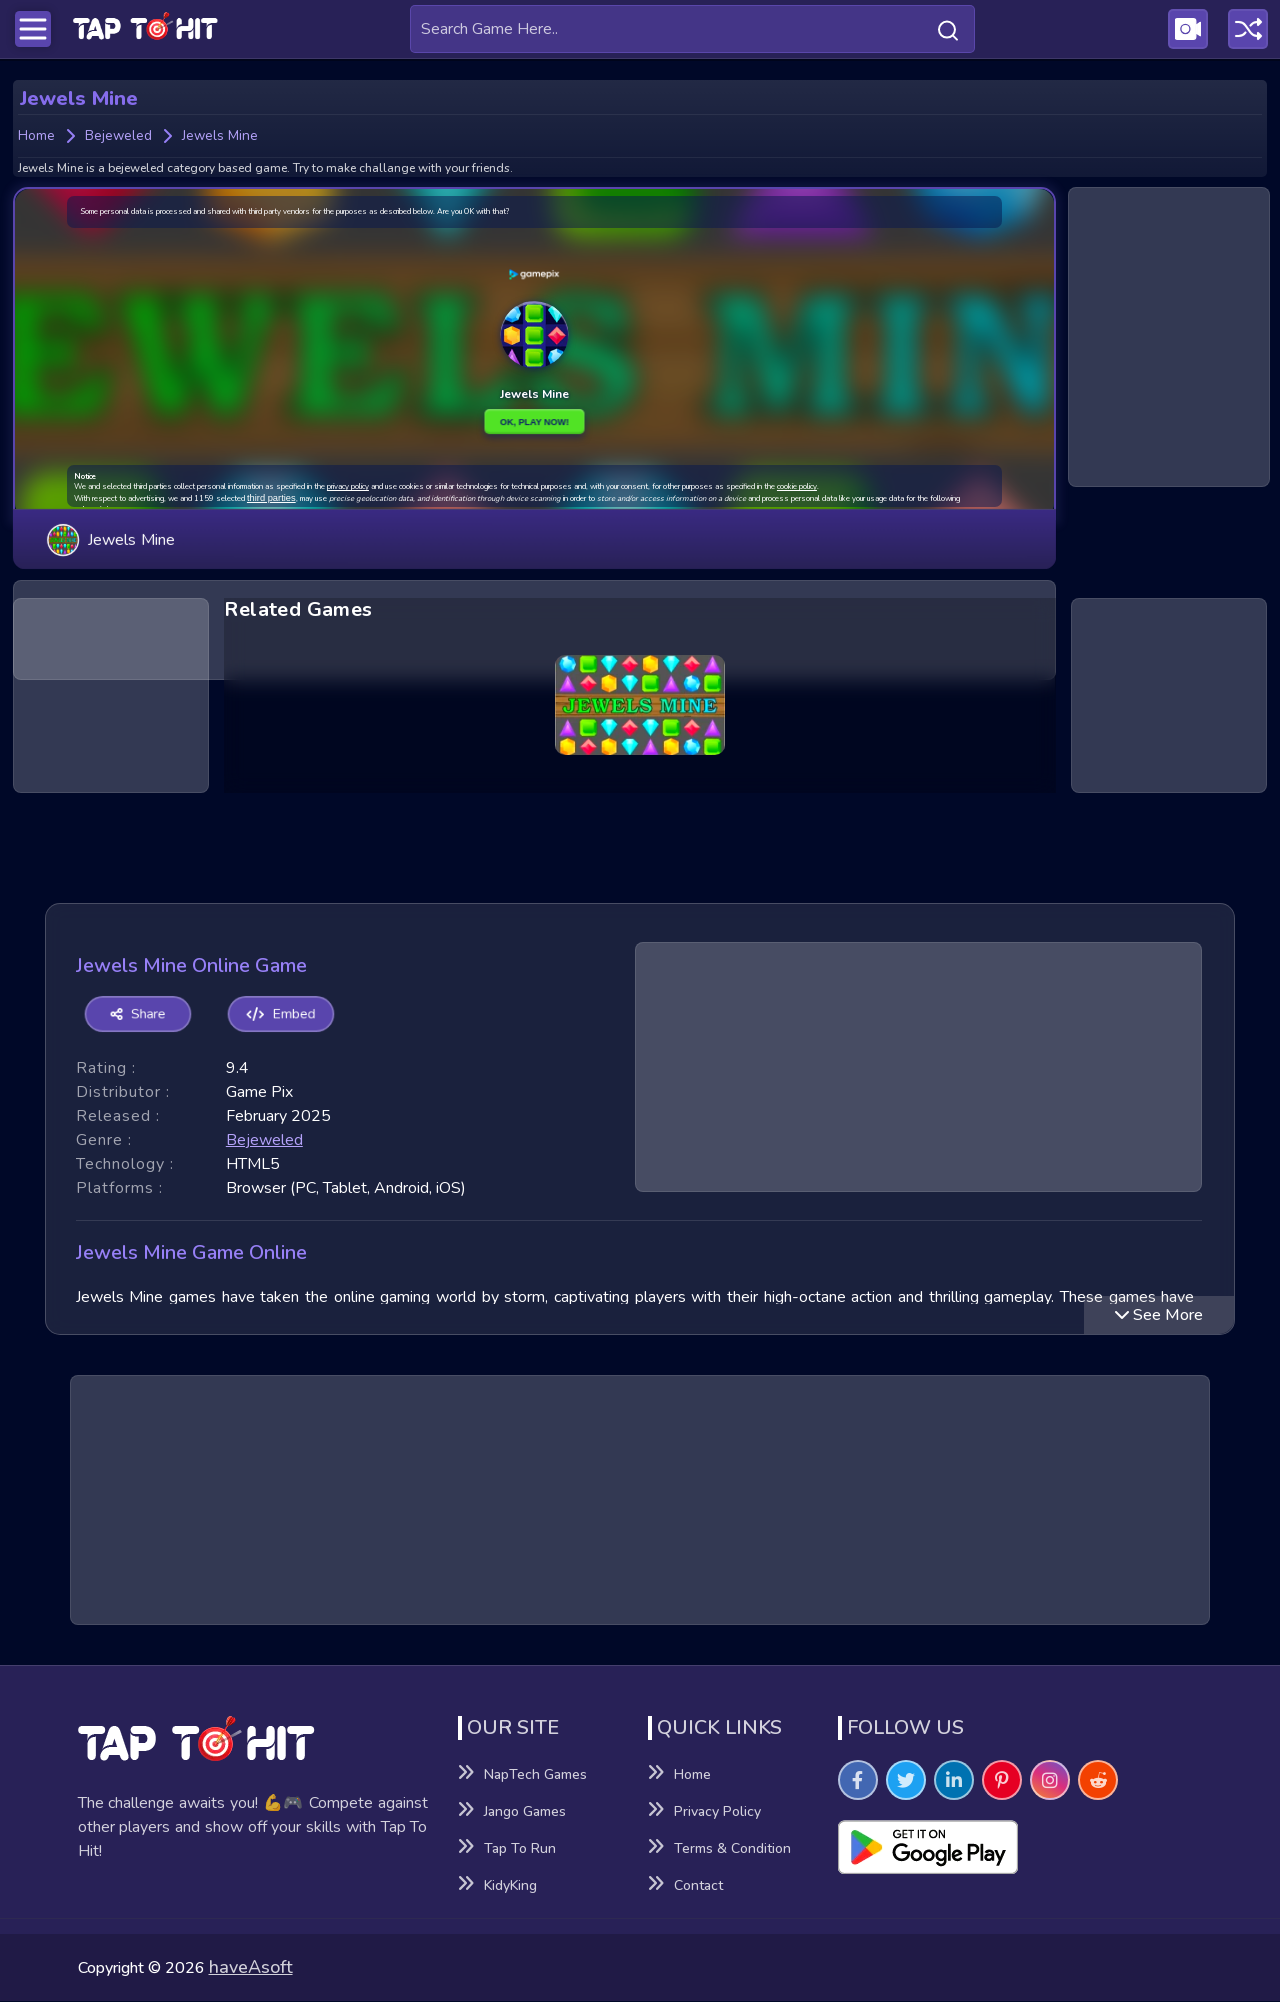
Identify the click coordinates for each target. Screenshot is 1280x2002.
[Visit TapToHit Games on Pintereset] (1002, 1781)
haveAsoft (251, 1968)
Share (135, 1015)
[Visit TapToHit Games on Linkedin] (954, 1781)
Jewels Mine (111, 532)
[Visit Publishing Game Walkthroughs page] (1188, 29)
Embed (273, 1015)
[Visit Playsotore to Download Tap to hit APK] (1020, 1848)
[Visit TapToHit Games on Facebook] (858, 1781)
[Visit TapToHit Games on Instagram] (1050, 1781)
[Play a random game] (1248, 29)
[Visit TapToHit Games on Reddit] (1098, 1781)
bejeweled (264, 1140)
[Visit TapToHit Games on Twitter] (906, 1781)
